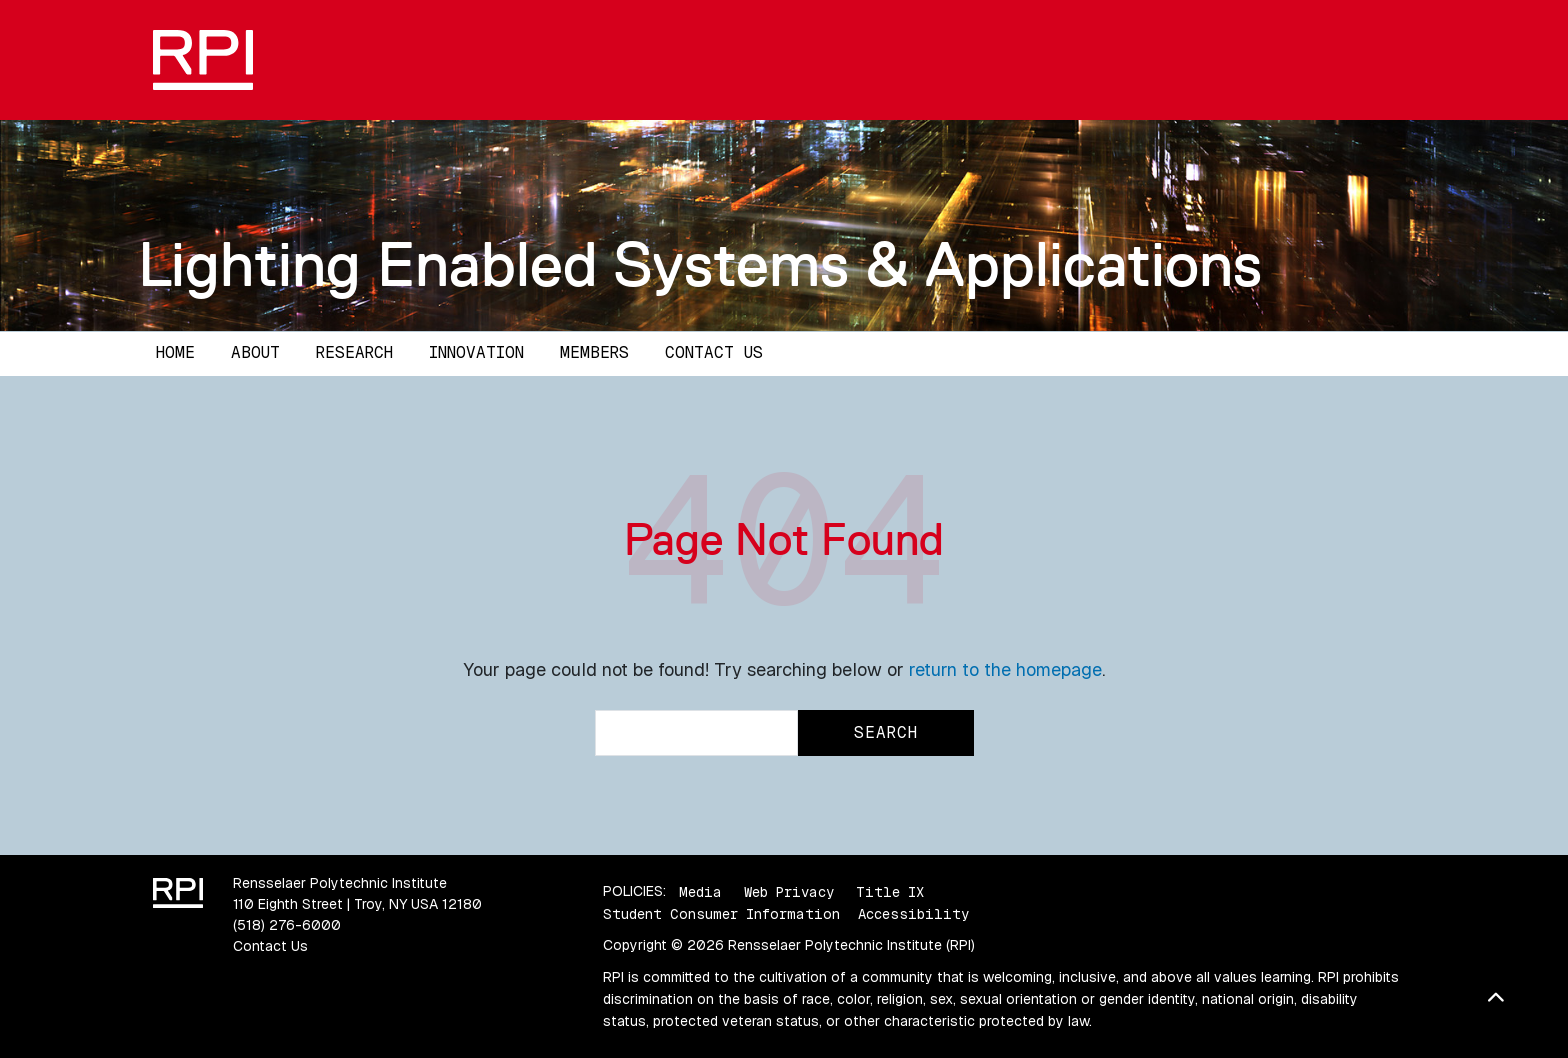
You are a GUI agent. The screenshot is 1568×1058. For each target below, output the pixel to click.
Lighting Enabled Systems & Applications (700, 264)
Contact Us (714, 352)
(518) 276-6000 (287, 925)
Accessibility (913, 914)
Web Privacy (789, 891)
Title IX (890, 891)
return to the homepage (1005, 669)
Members (594, 352)
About (255, 352)
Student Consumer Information (721, 914)
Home (175, 352)
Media (700, 891)
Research (354, 352)
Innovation (476, 352)
